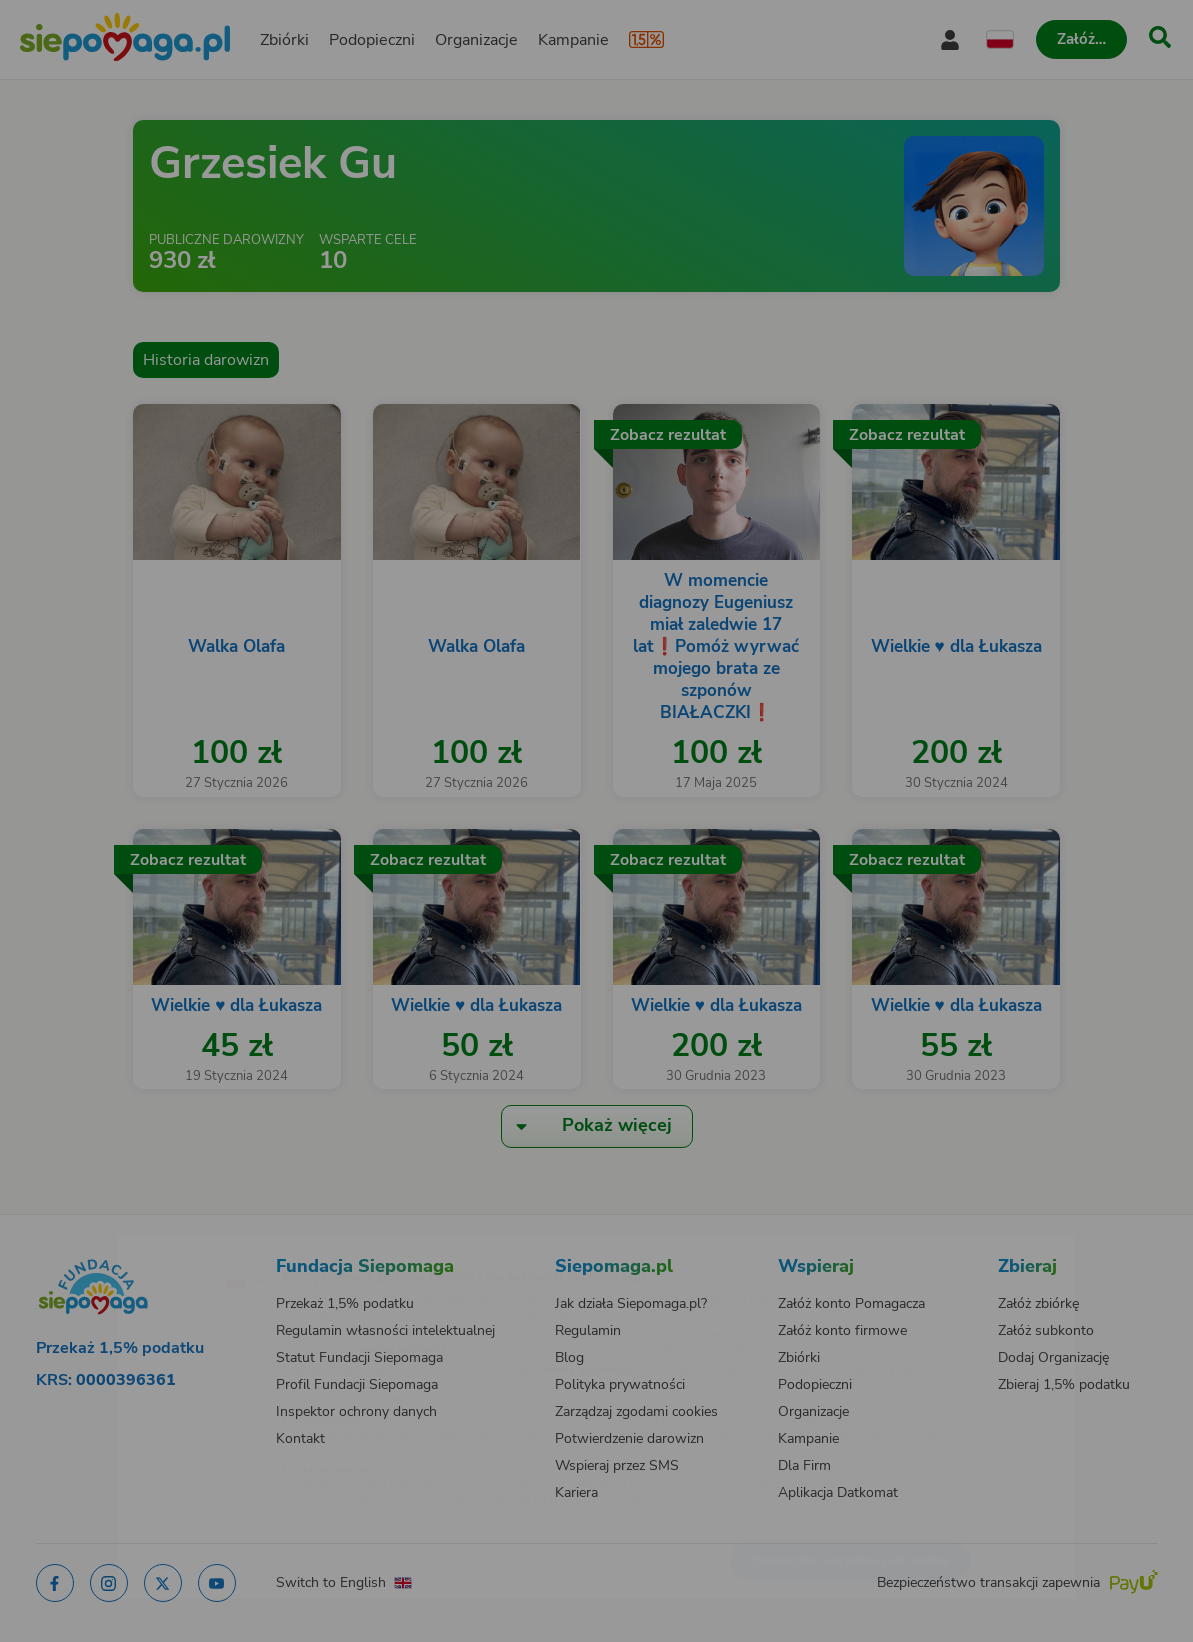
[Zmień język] (158, 1247)
